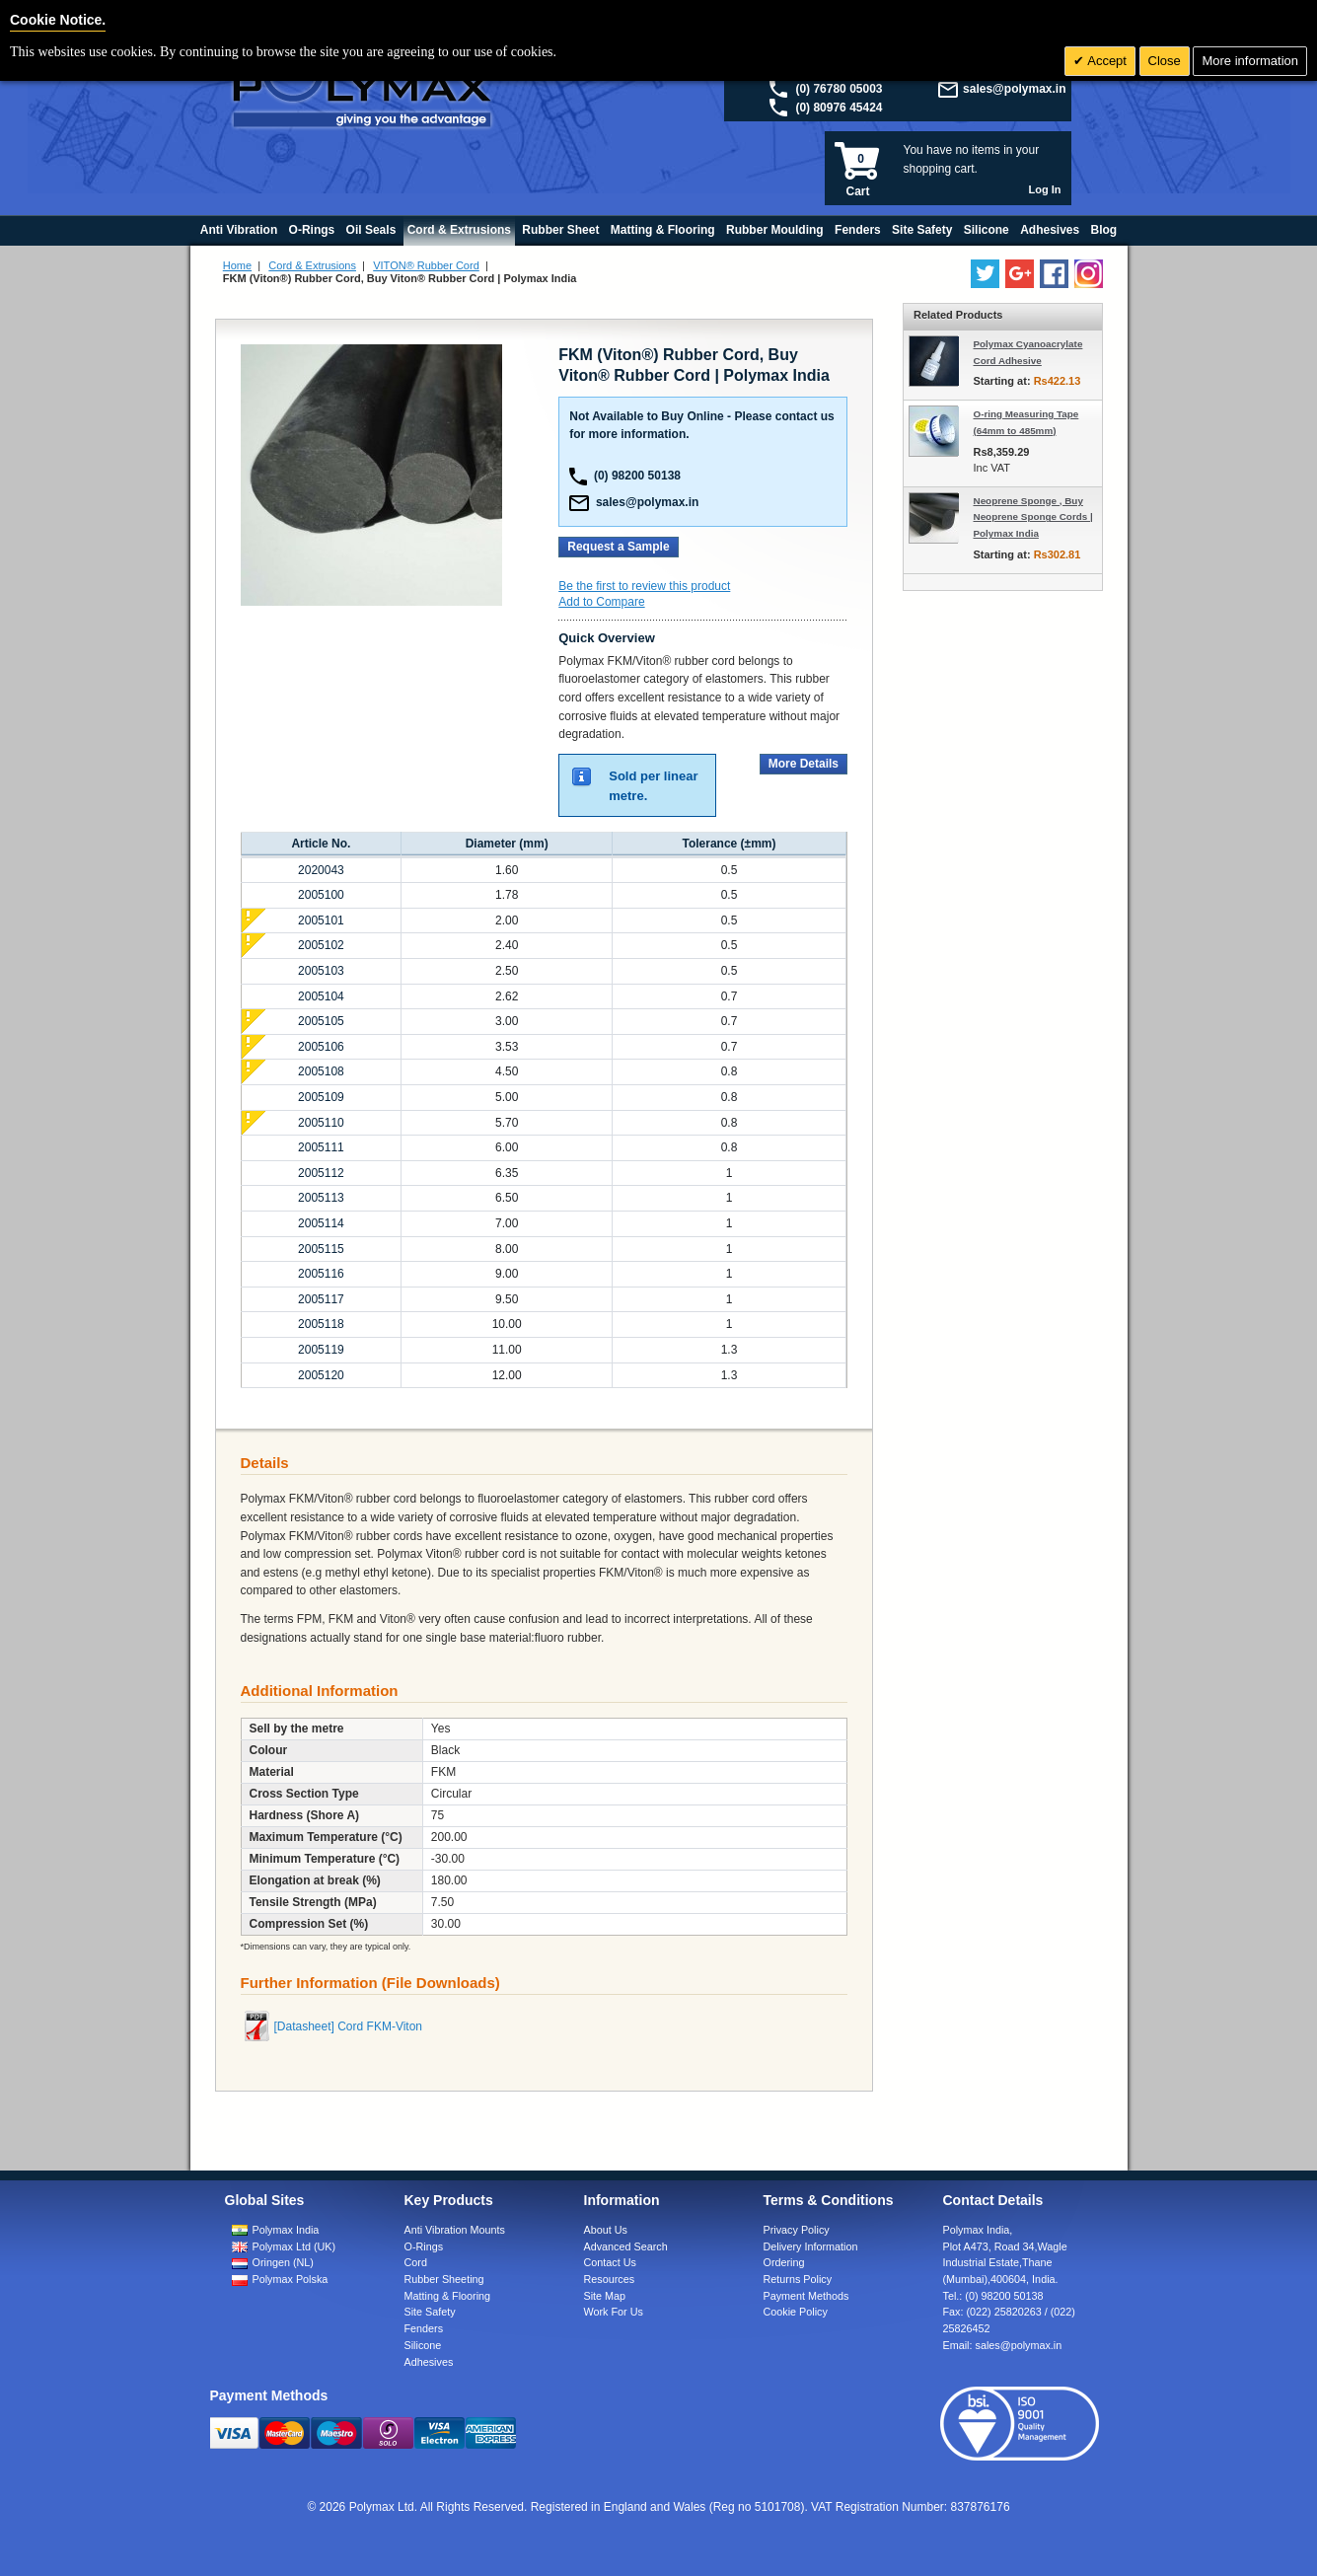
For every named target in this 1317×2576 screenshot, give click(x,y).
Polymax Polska (291, 2279)
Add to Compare (601, 602)
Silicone (423, 2345)
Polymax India (286, 2230)
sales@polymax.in (1014, 89)
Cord (415, 2262)
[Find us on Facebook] (1054, 273)
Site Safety (430, 2312)
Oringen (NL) (283, 2262)
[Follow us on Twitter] (985, 273)
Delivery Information (811, 2246)
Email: (1002, 2345)
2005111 (321, 1147)
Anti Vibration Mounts (454, 2230)
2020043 (321, 870)
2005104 (321, 996)
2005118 (321, 1324)
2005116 (321, 1274)
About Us (605, 2230)
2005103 (321, 971)
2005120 (321, 1375)
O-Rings (424, 2246)
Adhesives (429, 2362)
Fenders (424, 2328)
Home (237, 265)
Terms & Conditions (829, 2200)
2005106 (321, 1047)
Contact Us (610, 2262)
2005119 (321, 1350)
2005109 (321, 1097)
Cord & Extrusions (312, 265)
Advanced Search (626, 2246)
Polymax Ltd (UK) (294, 2246)
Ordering (784, 2262)
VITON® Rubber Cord (426, 265)
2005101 (321, 920)
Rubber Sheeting (444, 2279)
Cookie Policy (796, 2312)
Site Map (605, 2296)
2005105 (321, 1021)
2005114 (321, 1223)
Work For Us (613, 2312)
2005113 (321, 1198)
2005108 (321, 1071)
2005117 (321, 1299)
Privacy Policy (797, 2230)
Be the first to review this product (644, 586)
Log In (1045, 189)
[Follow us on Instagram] (1088, 273)
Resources (609, 2279)
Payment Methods (806, 2296)
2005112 (321, 1173)
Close (1164, 60)
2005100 (321, 895)
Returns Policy (798, 2279)
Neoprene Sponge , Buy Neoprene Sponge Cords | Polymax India (1033, 517)
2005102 (321, 945)
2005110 (321, 1123)
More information (1250, 60)
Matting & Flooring (447, 2296)
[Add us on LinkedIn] (1019, 273)
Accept (1105, 60)
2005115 (321, 1249)
